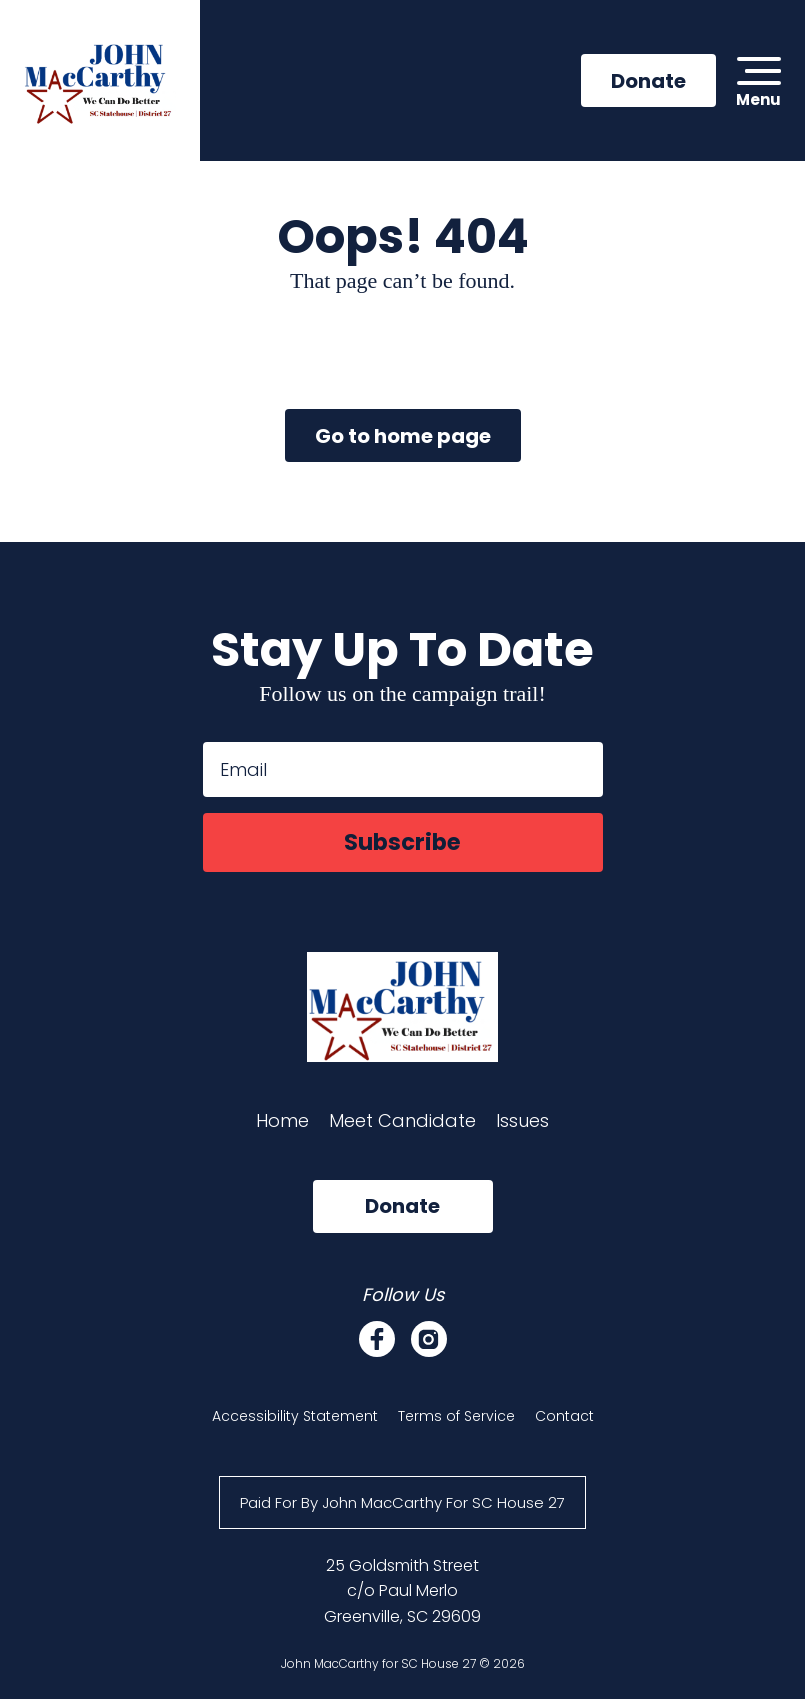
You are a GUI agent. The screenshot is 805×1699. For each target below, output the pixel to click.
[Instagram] (429, 1346)
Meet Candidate (402, 1127)
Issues (522, 1127)
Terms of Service (456, 1423)
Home (282, 1127)
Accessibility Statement (295, 1423)
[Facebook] (377, 1346)
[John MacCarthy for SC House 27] (104, 84)
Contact (564, 1423)
